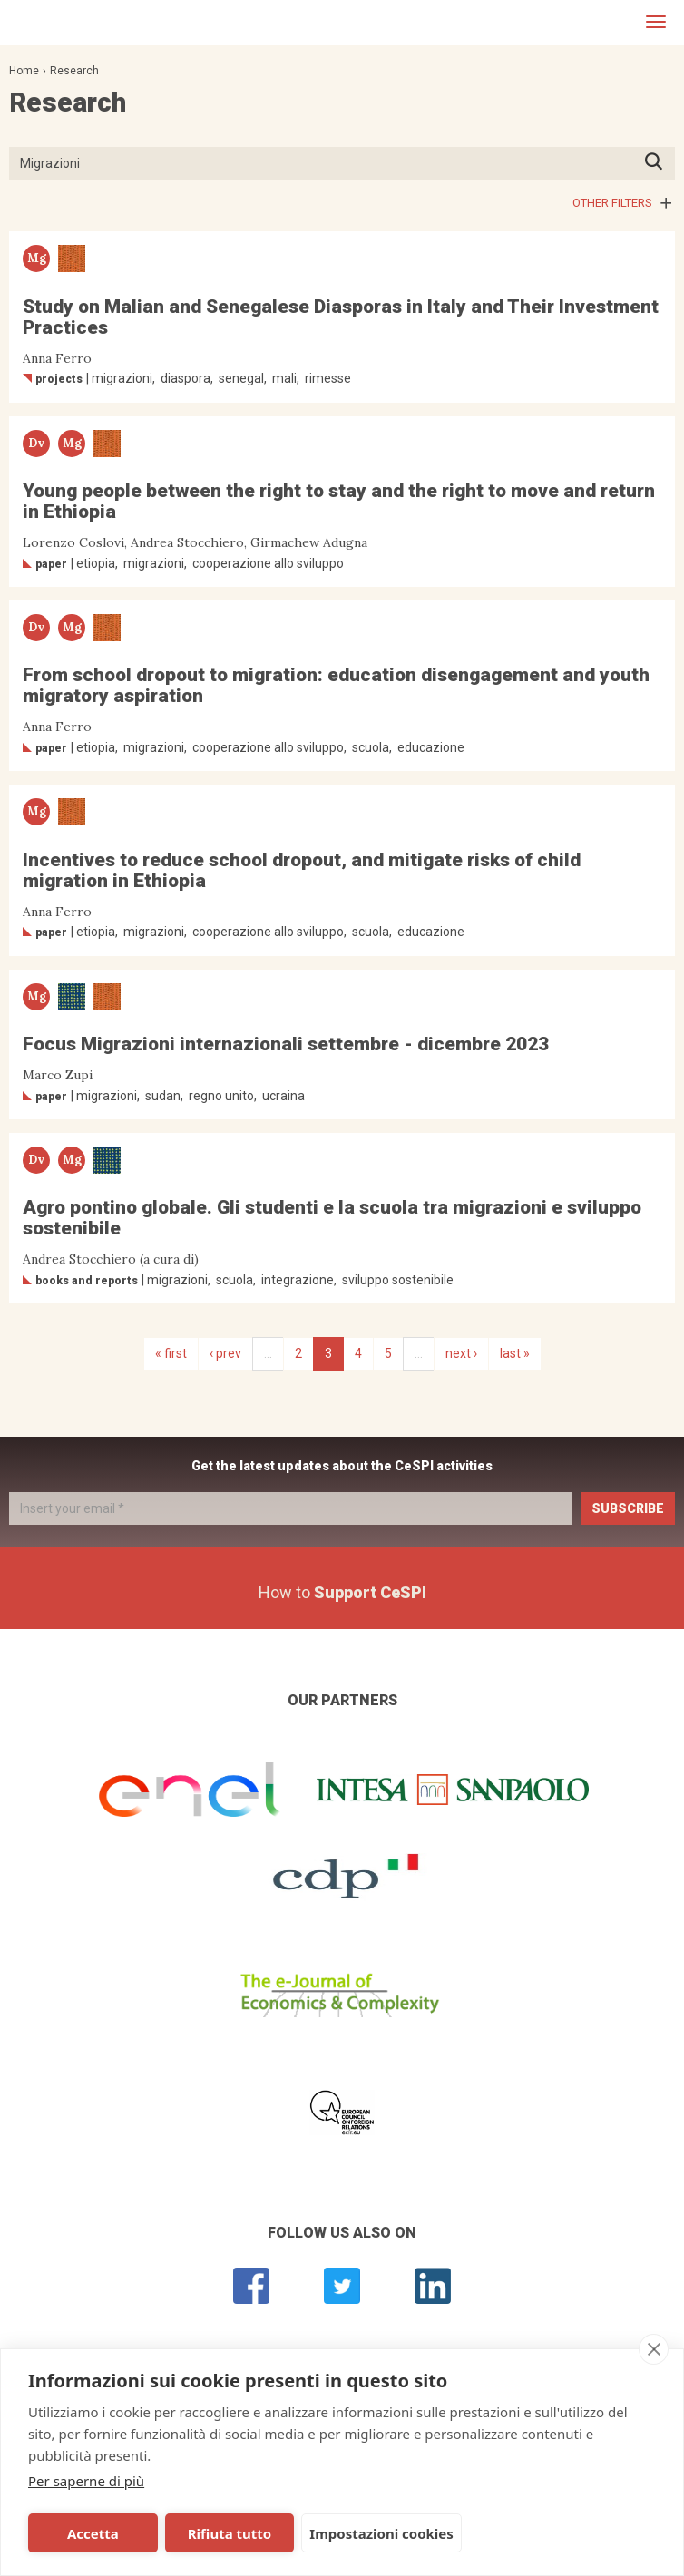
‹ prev (225, 1353)
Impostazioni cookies (378, 2533)
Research (74, 70)
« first (171, 1353)
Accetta (92, 2533)
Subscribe (627, 1508)
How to (342, 1592)
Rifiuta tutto (227, 2533)
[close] (654, 2349)
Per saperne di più (86, 2481)
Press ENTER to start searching (659, 163)
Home (24, 70)
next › (461, 1353)
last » (515, 1353)
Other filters (612, 203)
